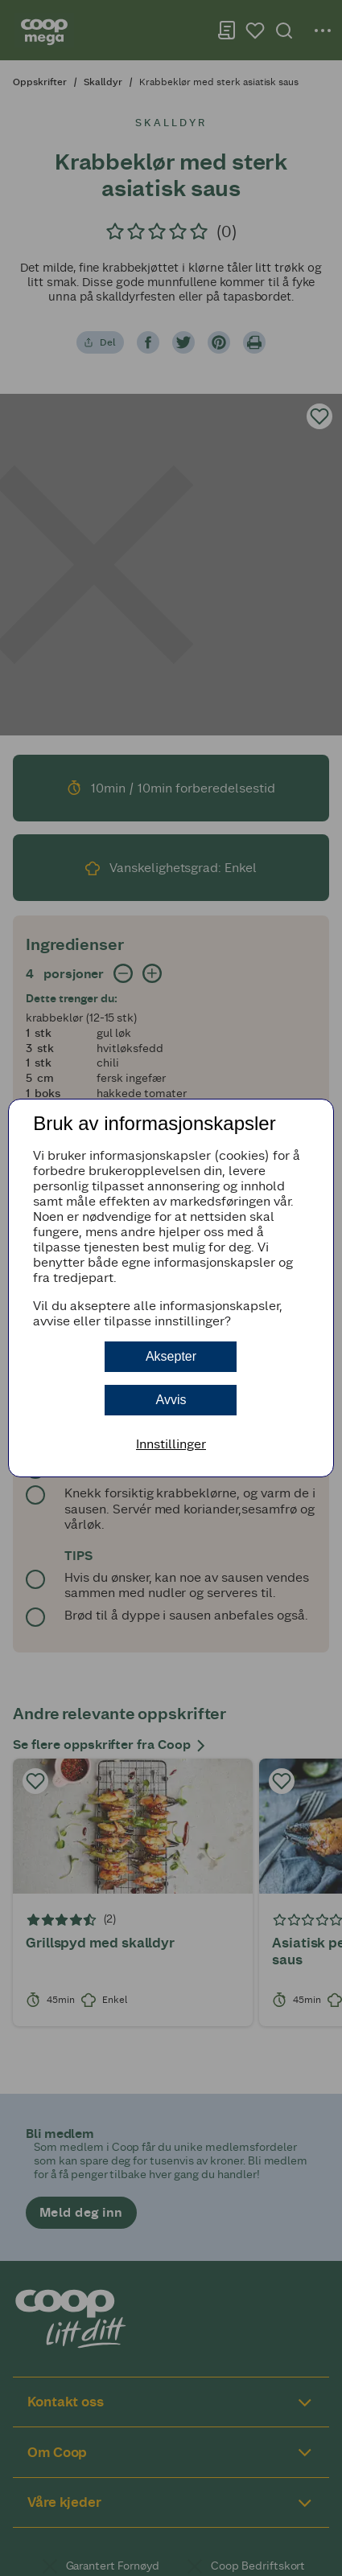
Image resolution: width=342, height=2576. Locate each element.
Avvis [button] (171, 1400)
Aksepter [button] (171, 1356)
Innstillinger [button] (171, 1444)
